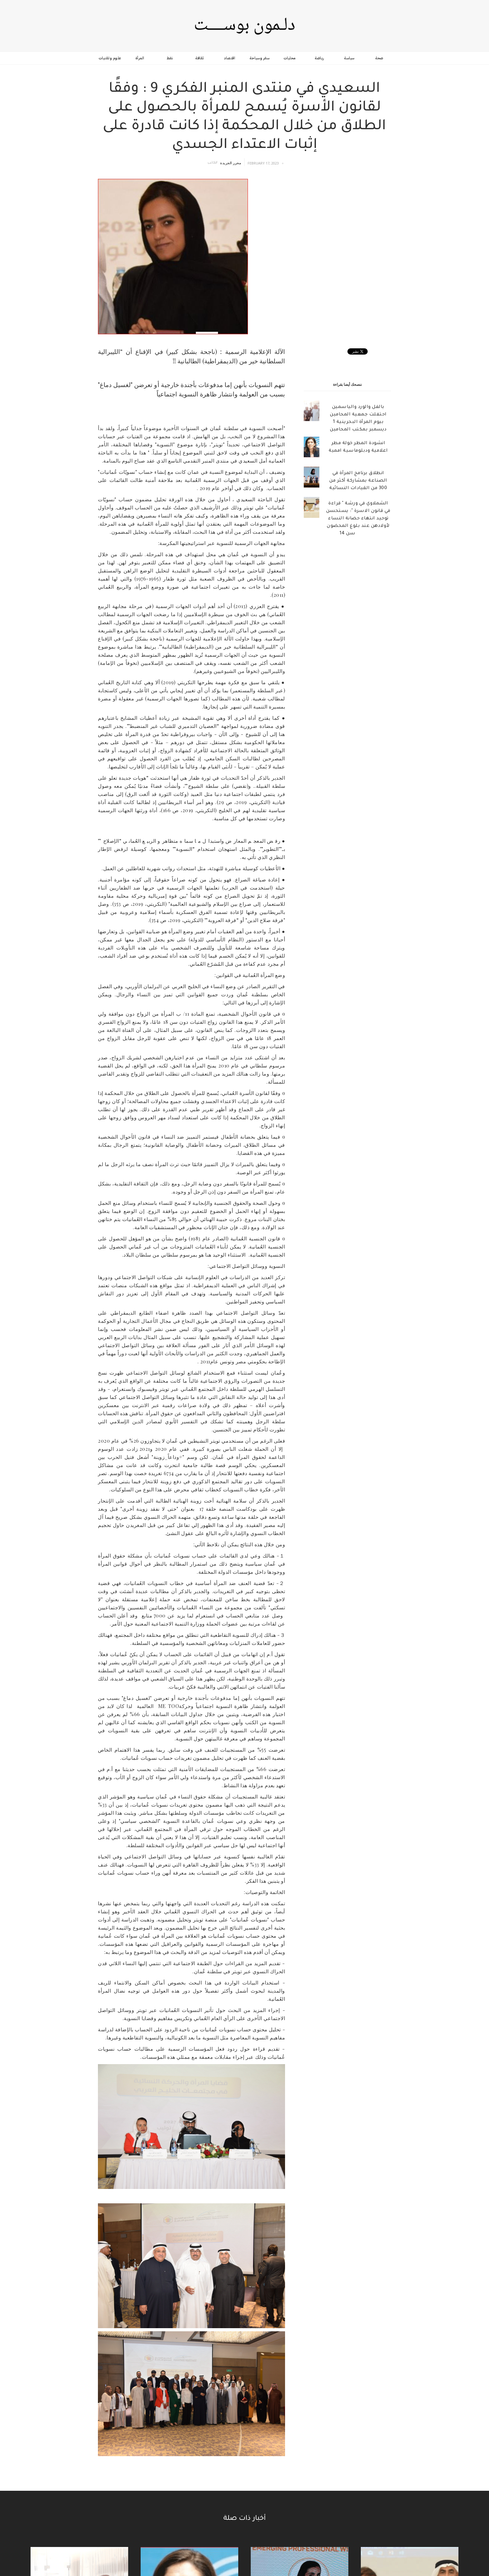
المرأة (139, 58)
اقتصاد (229, 58)
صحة (379, 58)
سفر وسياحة (259, 58)
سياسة (349, 58)
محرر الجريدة (230, 162)
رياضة (319, 58)
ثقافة (199, 58)
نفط (170, 58)
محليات (289, 58)
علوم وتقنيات (110, 58)
